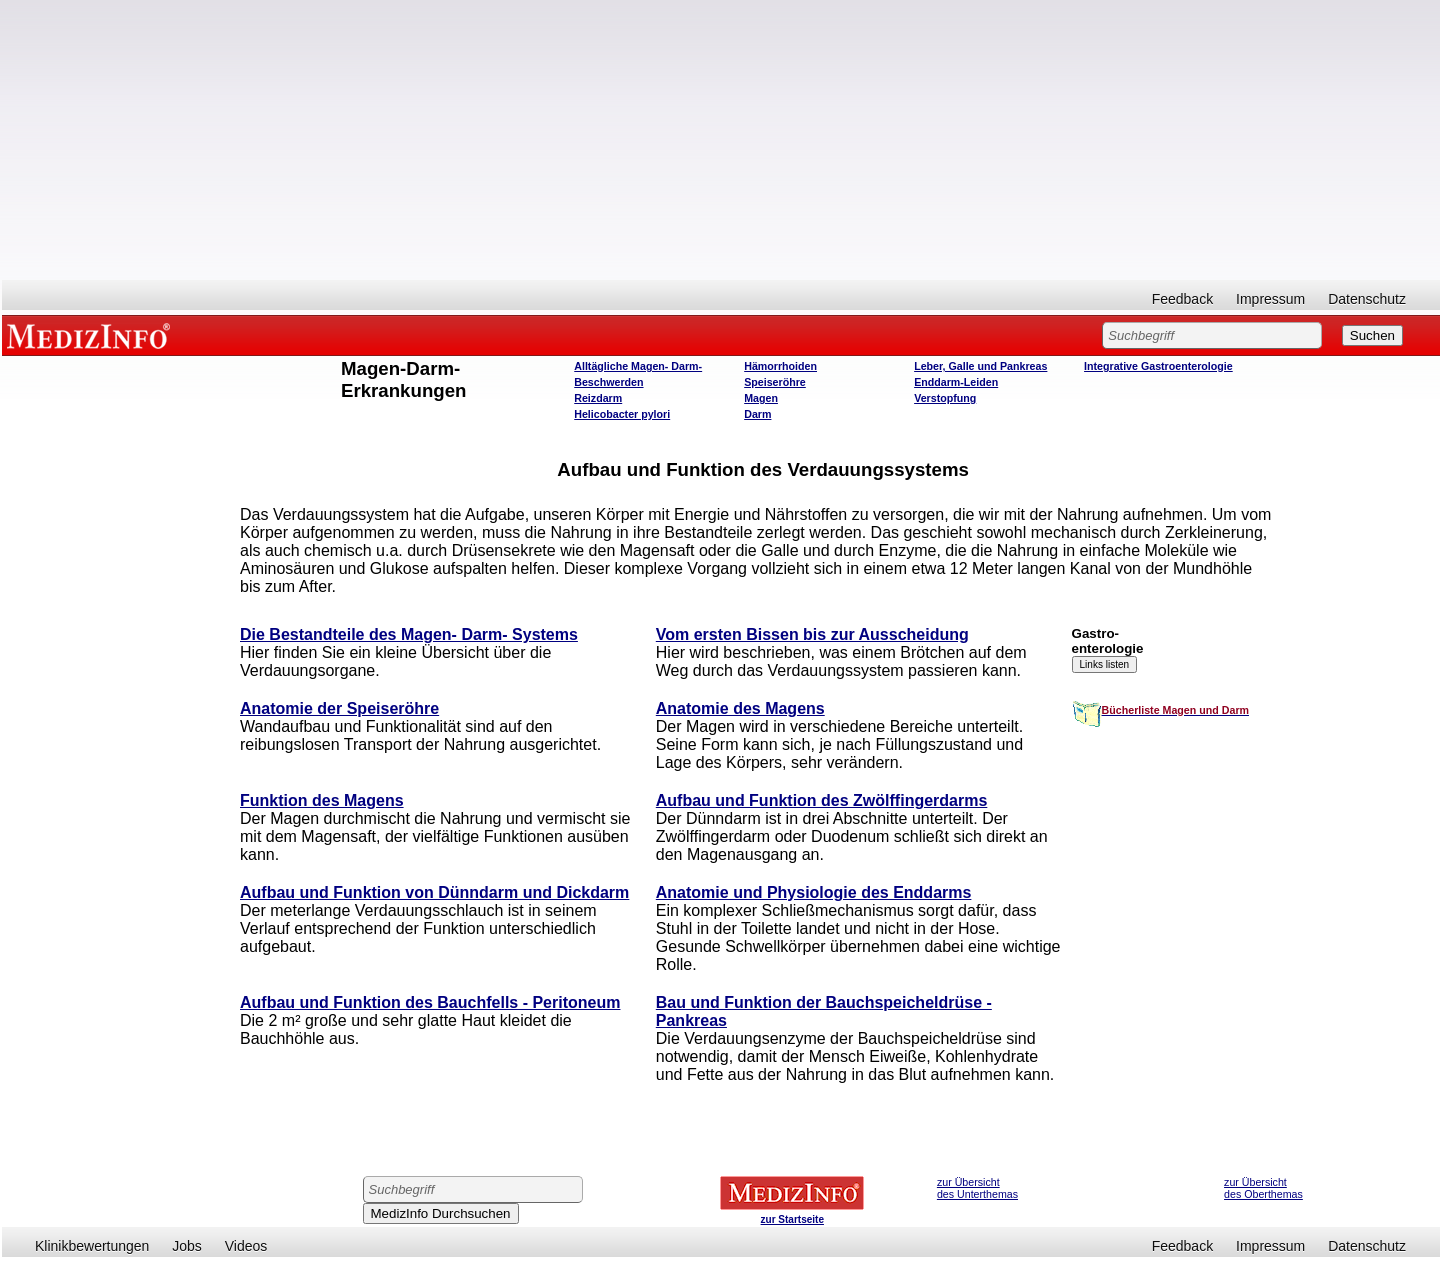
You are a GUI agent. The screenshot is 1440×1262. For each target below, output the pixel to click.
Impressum (1270, 299)
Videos (246, 1246)
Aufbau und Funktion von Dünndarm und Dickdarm (434, 892)
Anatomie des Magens (740, 708)
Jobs (187, 1246)
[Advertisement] (721, 140)
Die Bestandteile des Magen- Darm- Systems (409, 634)
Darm (757, 414)
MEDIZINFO (92, 335)
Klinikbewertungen (92, 1246)
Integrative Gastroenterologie (1158, 366)
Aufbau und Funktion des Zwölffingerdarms (822, 800)
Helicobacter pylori (622, 414)
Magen (761, 398)
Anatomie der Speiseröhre (339, 708)
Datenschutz (1367, 299)
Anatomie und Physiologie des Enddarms (814, 892)
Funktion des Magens (322, 800)
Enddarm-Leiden (956, 382)
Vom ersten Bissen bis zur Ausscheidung (812, 634)
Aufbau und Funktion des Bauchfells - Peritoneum (430, 1002)
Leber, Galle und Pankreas (980, 366)
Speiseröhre (775, 382)
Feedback (1182, 299)
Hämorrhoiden (780, 366)
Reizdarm (598, 398)
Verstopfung (945, 398)
